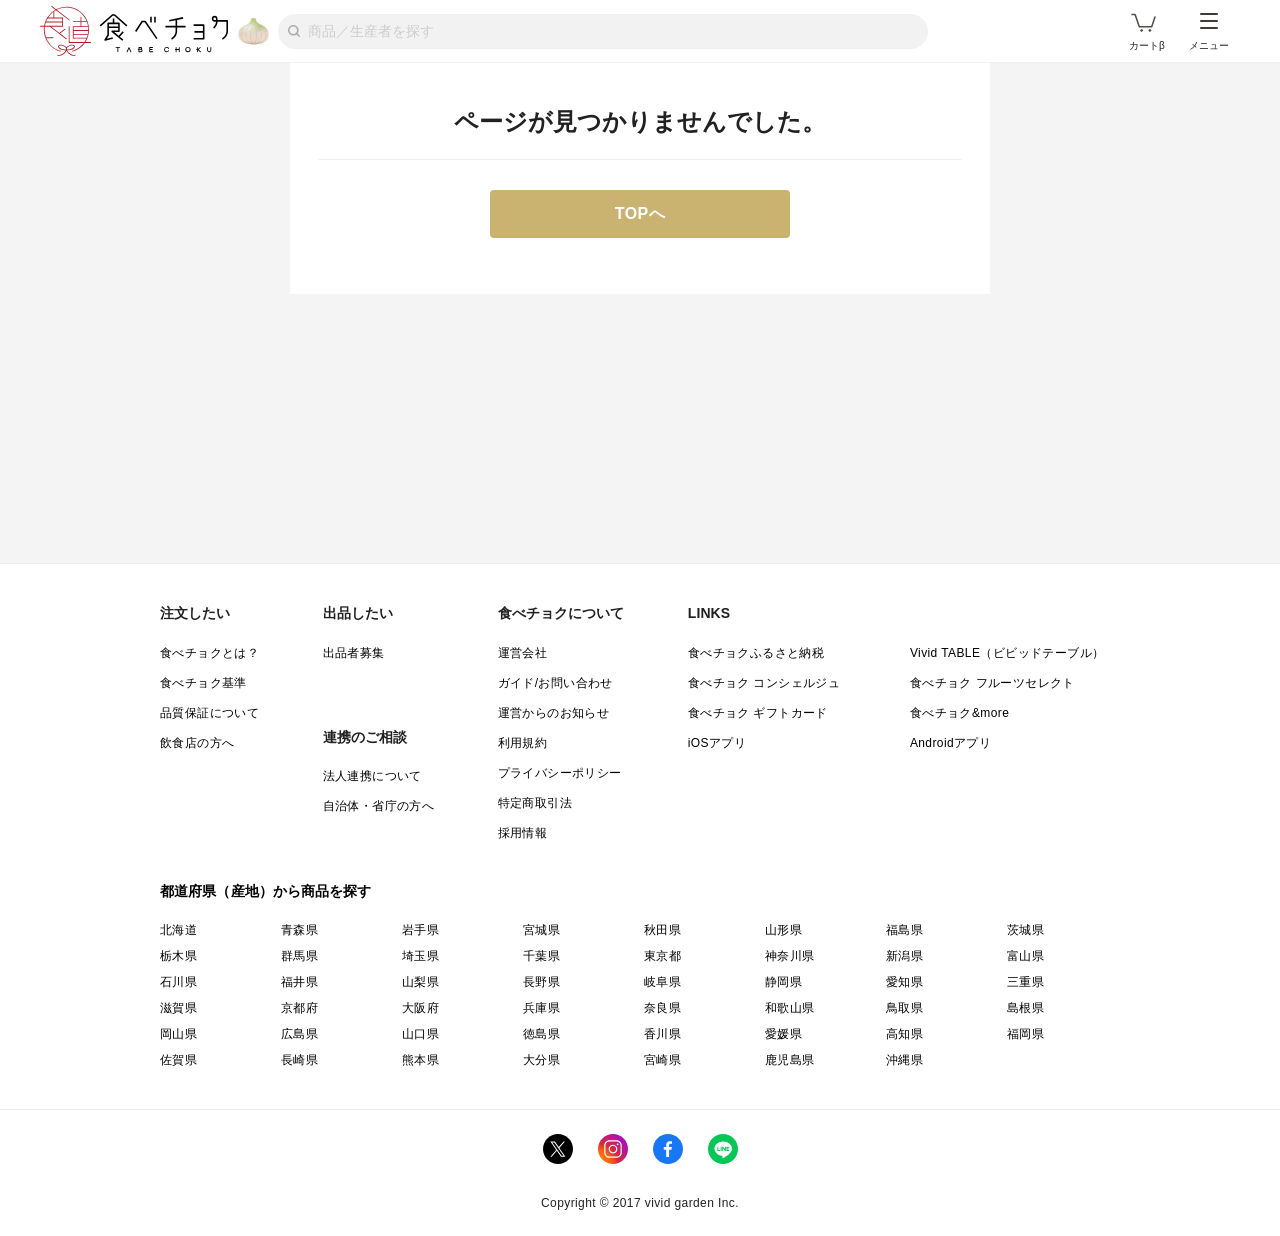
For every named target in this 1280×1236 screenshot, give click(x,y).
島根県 (1025, 1008)
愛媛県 (783, 1034)
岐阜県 (662, 982)
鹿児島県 (790, 1060)
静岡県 (783, 982)
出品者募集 (354, 653)
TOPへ (640, 213)
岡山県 (178, 1034)
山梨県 (420, 982)
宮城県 (541, 930)
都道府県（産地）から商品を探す (266, 891)
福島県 (904, 930)
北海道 (178, 930)
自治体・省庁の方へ (379, 806)
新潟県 (904, 956)
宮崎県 (662, 1060)
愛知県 (904, 982)
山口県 (420, 1034)
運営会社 (523, 653)
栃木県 (178, 956)
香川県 (662, 1034)
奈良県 (662, 1008)
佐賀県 (178, 1060)
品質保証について (209, 713)
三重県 (1025, 982)
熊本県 (420, 1060)
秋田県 (662, 930)
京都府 (299, 1008)
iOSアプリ (717, 743)
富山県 (1025, 956)
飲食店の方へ (197, 743)
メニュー (1209, 32)
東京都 (662, 956)
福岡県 (1025, 1034)
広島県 (299, 1034)
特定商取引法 (535, 803)
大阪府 (420, 1008)
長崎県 (299, 1060)
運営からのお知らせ (554, 713)
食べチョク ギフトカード (758, 713)
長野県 (541, 982)
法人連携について (372, 776)
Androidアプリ (950, 743)
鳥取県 (904, 1008)
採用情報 (523, 833)
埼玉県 (420, 956)
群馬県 (299, 956)
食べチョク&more (959, 713)
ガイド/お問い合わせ (555, 683)
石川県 (178, 982)
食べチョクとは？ (209, 653)
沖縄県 (904, 1060)
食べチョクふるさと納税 (756, 653)
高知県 (904, 1034)
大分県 (541, 1060)
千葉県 (541, 956)
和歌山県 (790, 1008)
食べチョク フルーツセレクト (992, 683)
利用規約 (523, 743)
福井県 (299, 982)
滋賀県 (178, 1008)
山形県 (783, 930)
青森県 (299, 930)
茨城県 (1025, 930)
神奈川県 (790, 956)
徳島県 (541, 1034)
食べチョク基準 (203, 683)
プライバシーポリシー (560, 773)
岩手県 (420, 930)
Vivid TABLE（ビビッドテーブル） (1007, 653)
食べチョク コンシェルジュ (764, 683)
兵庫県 (541, 1008)
